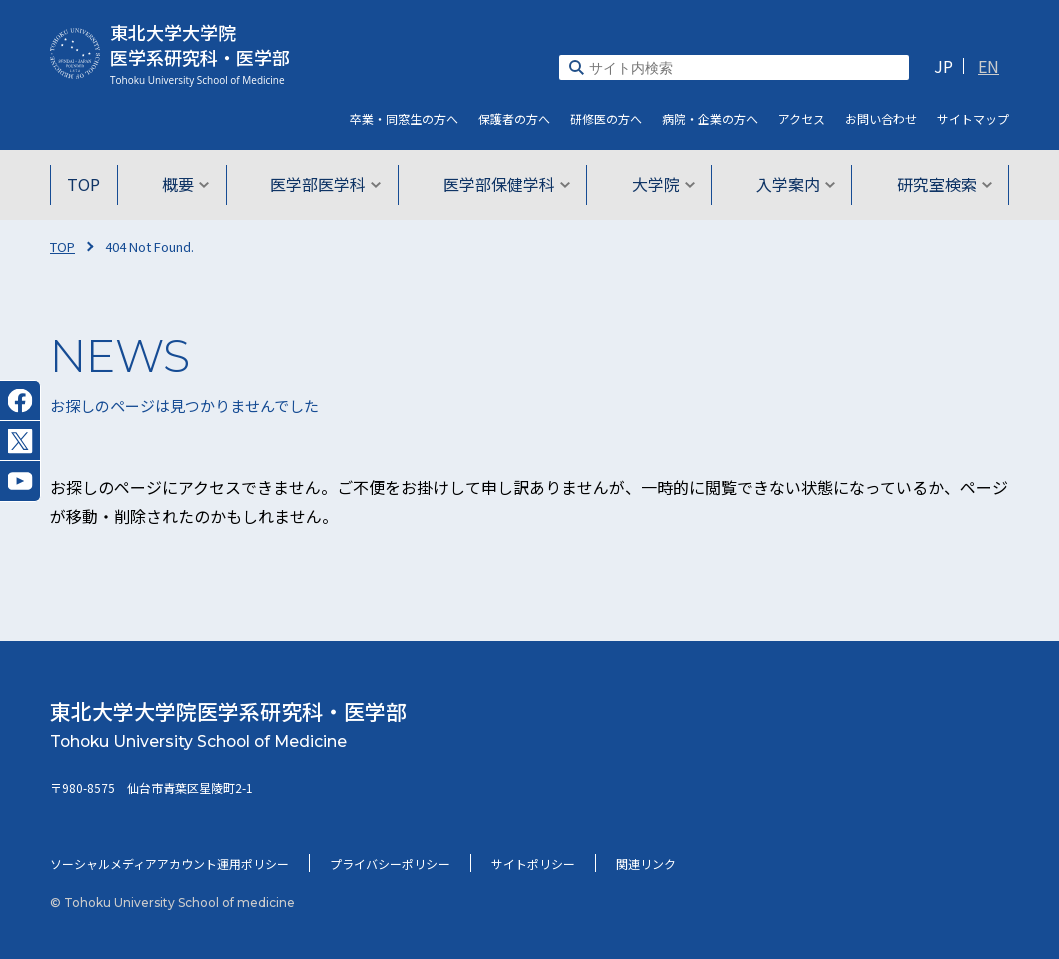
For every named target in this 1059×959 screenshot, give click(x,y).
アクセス (801, 118)
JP (943, 66)
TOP (91, 184)
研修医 (606, 118)
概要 (190, 184)
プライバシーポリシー (390, 863)
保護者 (514, 118)
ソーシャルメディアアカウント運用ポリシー (169, 863)
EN (988, 66)
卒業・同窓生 (404, 118)
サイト (973, 118)
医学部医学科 (328, 184)
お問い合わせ (881, 118)
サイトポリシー (533, 863)
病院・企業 (710, 118)
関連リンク (646, 863)
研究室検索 (936, 184)
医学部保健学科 (506, 184)
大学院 (660, 184)
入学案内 (790, 184)
